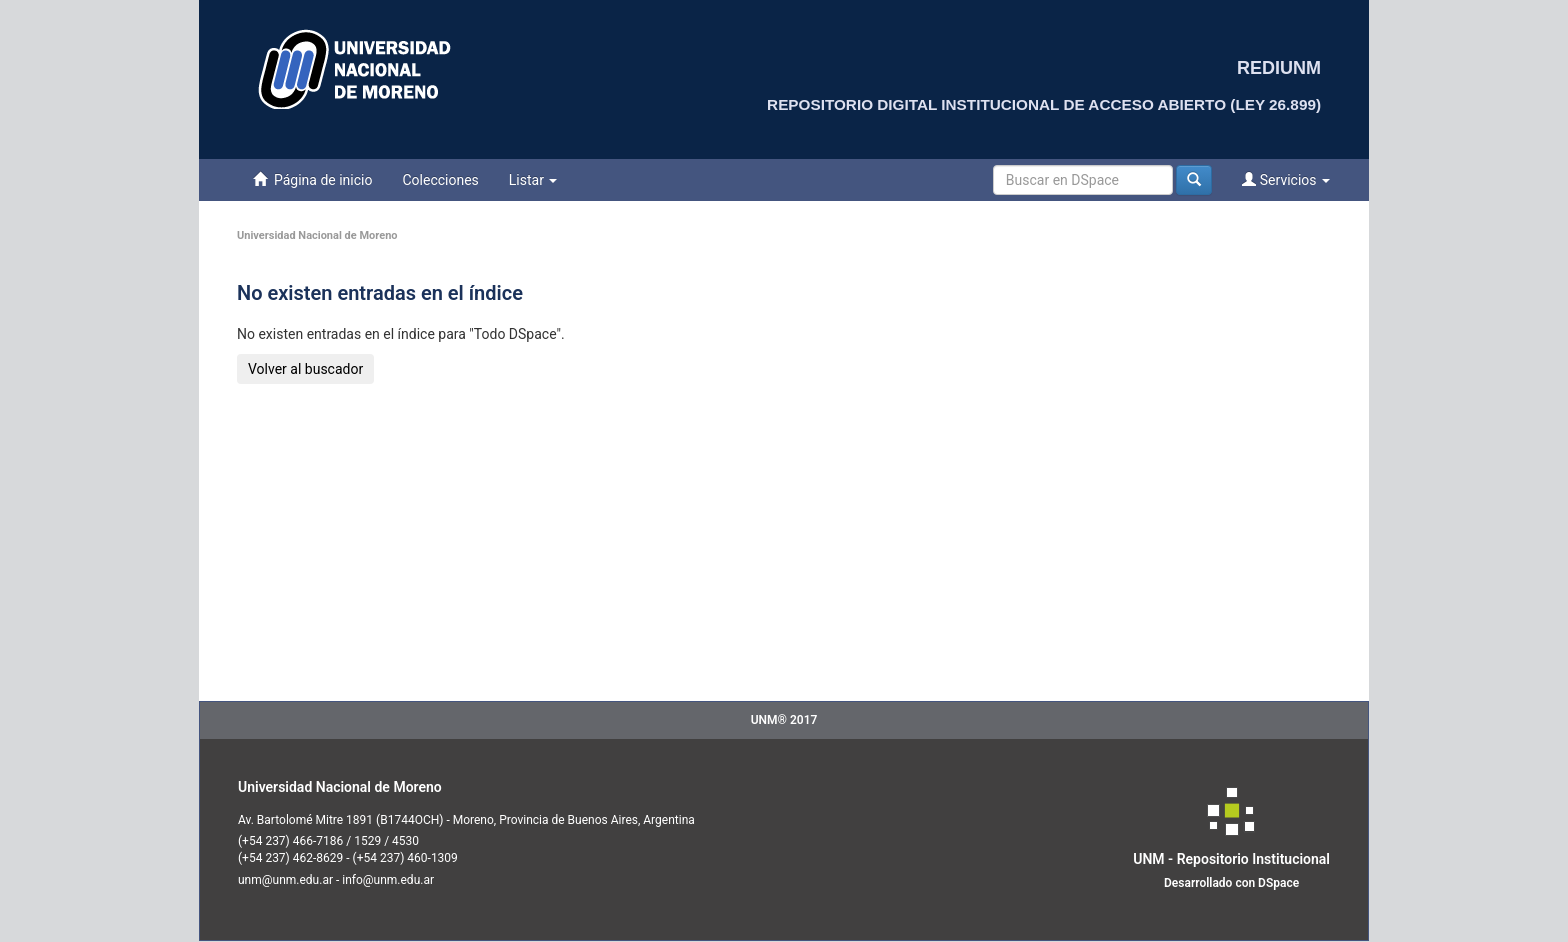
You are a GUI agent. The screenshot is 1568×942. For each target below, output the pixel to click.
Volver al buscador (305, 369)
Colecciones (440, 180)
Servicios (1286, 179)
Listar (533, 180)
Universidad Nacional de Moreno (317, 235)
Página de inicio (312, 179)
